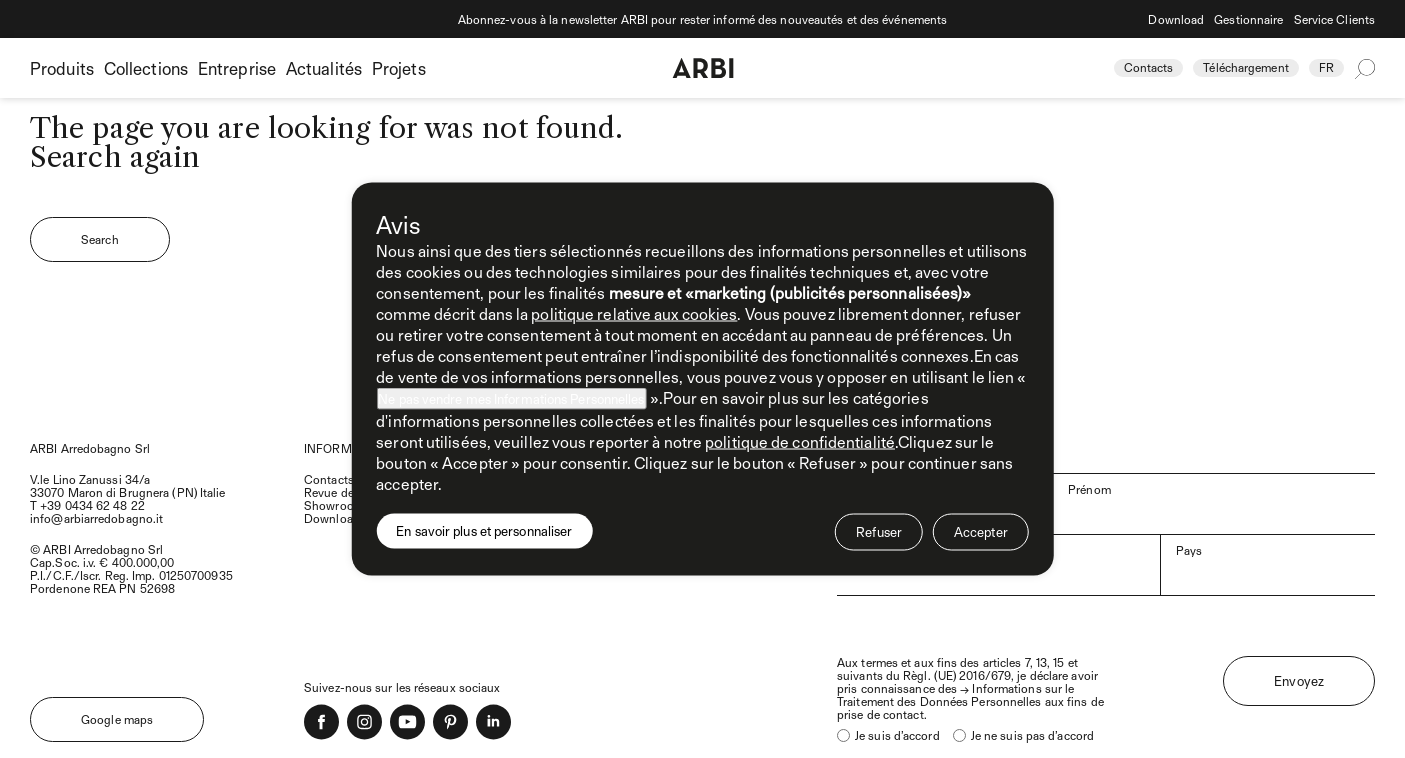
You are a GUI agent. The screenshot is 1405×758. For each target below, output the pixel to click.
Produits (62, 68)
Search (100, 239)
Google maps (117, 719)
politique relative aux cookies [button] (634, 313)
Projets (399, 68)
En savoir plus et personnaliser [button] (484, 531)
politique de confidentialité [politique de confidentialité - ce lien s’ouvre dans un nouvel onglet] (800, 441)
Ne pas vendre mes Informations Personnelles (511, 399)
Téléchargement (1245, 67)
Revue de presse (348, 492)
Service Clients (1335, 19)
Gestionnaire (1248, 19)
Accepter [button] (981, 532)
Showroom (334, 505)
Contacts (1149, 67)
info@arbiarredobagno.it (96, 518)
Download (1176, 19)
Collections (146, 68)
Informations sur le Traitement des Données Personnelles (955, 694)
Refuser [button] (879, 532)
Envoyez (1299, 681)
